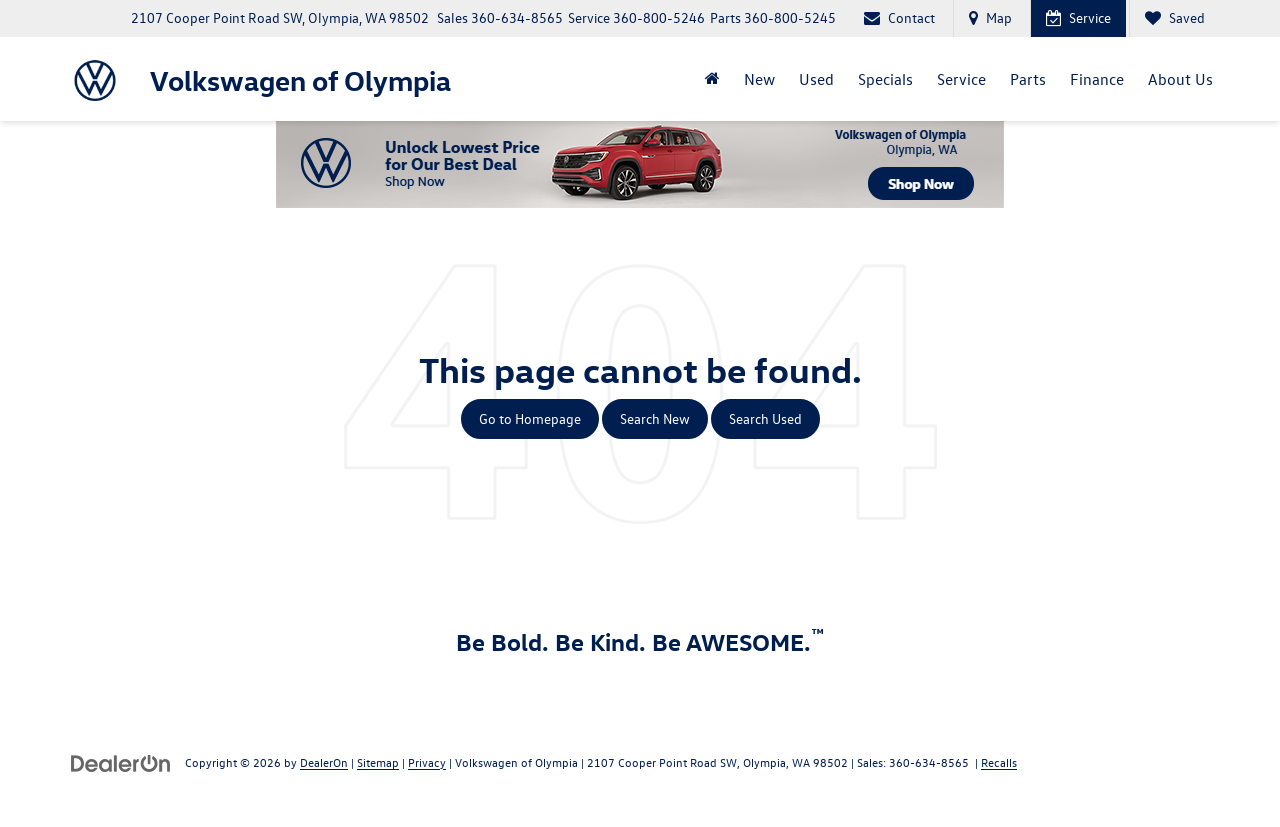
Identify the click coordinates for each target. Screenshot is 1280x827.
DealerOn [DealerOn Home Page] (324, 762)
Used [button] (816, 79)
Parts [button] (1028, 79)
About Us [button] (1180, 79)
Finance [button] (1097, 79)
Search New (655, 418)
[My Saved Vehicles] (1174, 18)
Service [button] (961, 79)
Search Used (765, 418)
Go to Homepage (530, 418)
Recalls (999, 762)
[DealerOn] (121, 761)
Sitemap (378, 762)
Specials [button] (885, 79)
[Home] (712, 79)
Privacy (427, 762)
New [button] (759, 79)
